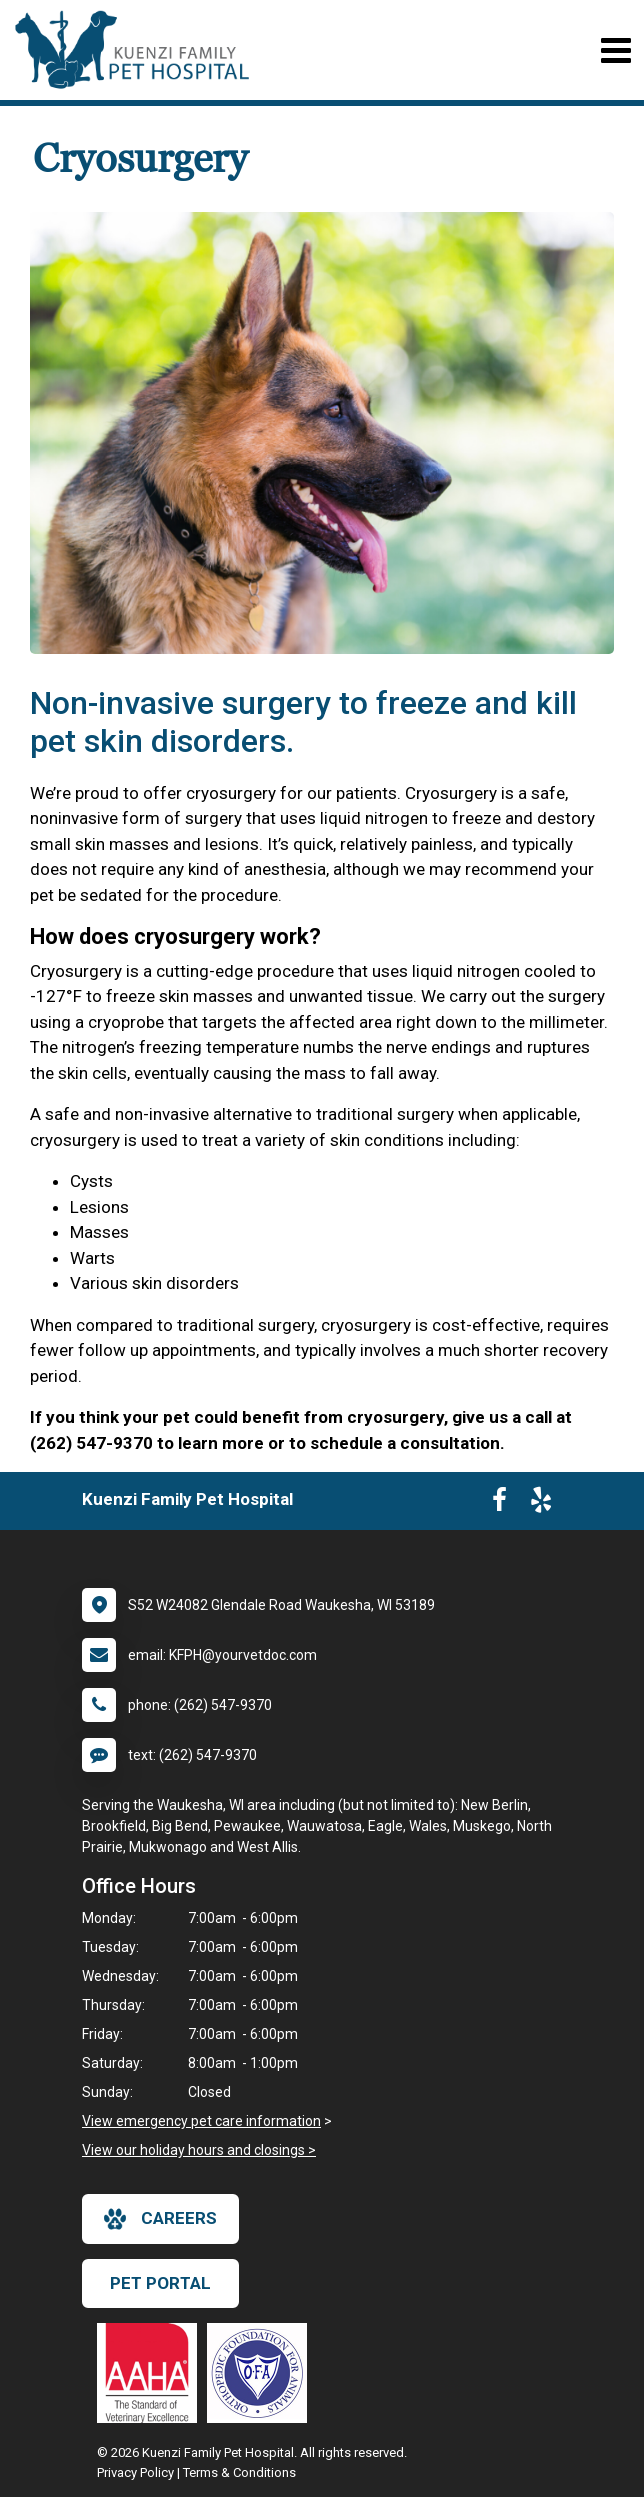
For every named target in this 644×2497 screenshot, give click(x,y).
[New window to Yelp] (541, 1504)
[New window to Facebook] (499, 1504)
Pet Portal (160, 2283)
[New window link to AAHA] (152, 2373)
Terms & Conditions (239, 2472)
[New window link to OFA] (262, 2373)
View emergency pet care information (201, 2121)
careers (160, 2219)
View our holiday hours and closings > (199, 2150)
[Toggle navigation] (615, 50)
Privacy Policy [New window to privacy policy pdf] (135, 2472)
